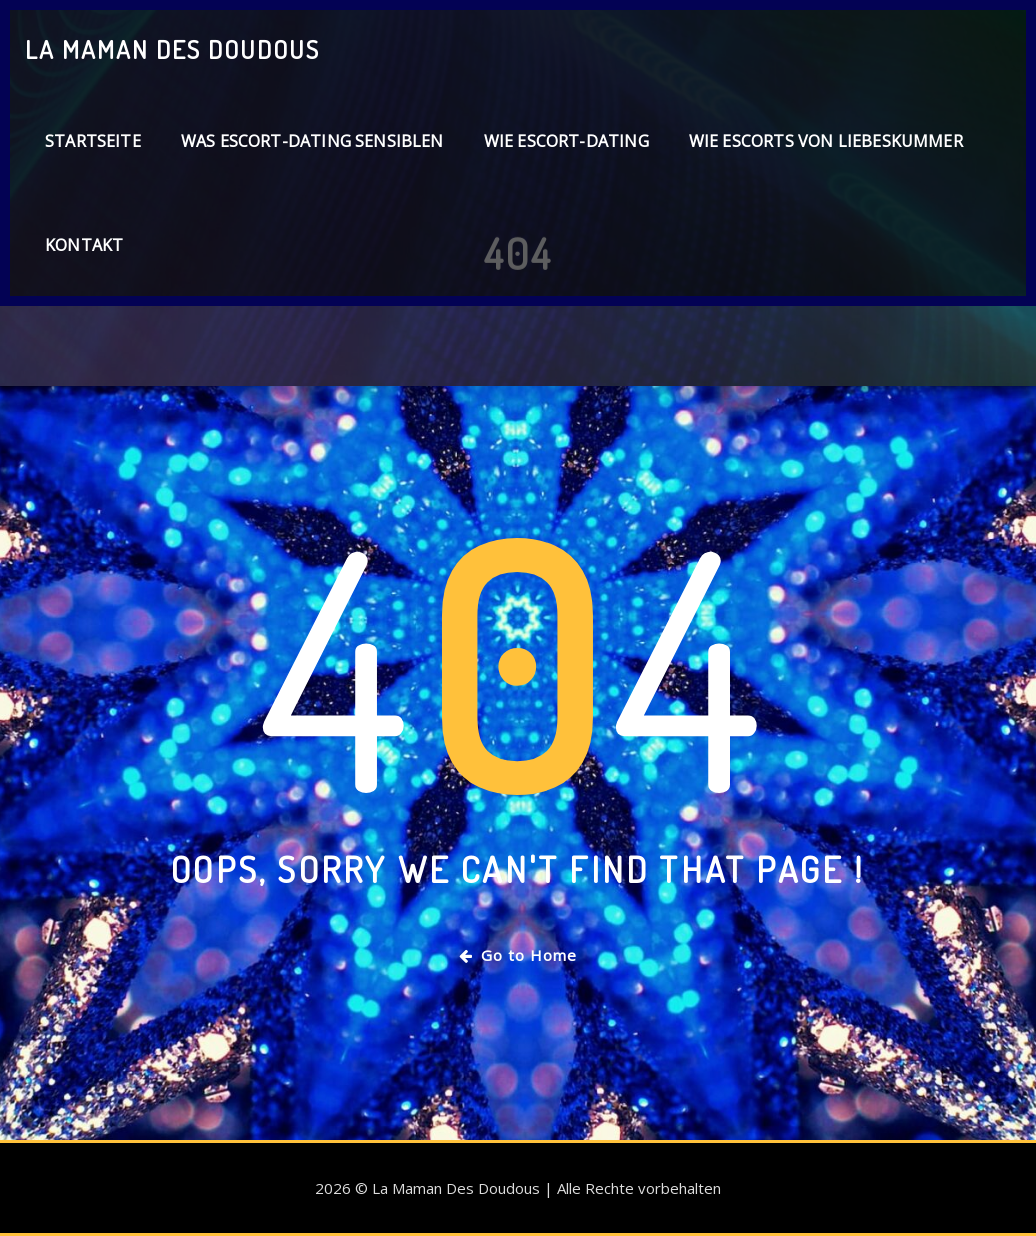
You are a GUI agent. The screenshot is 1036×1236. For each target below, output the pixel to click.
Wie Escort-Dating (566, 141)
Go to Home (518, 955)
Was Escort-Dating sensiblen (312, 141)
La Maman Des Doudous (172, 49)
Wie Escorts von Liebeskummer (826, 141)
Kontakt (84, 245)
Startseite (93, 141)
